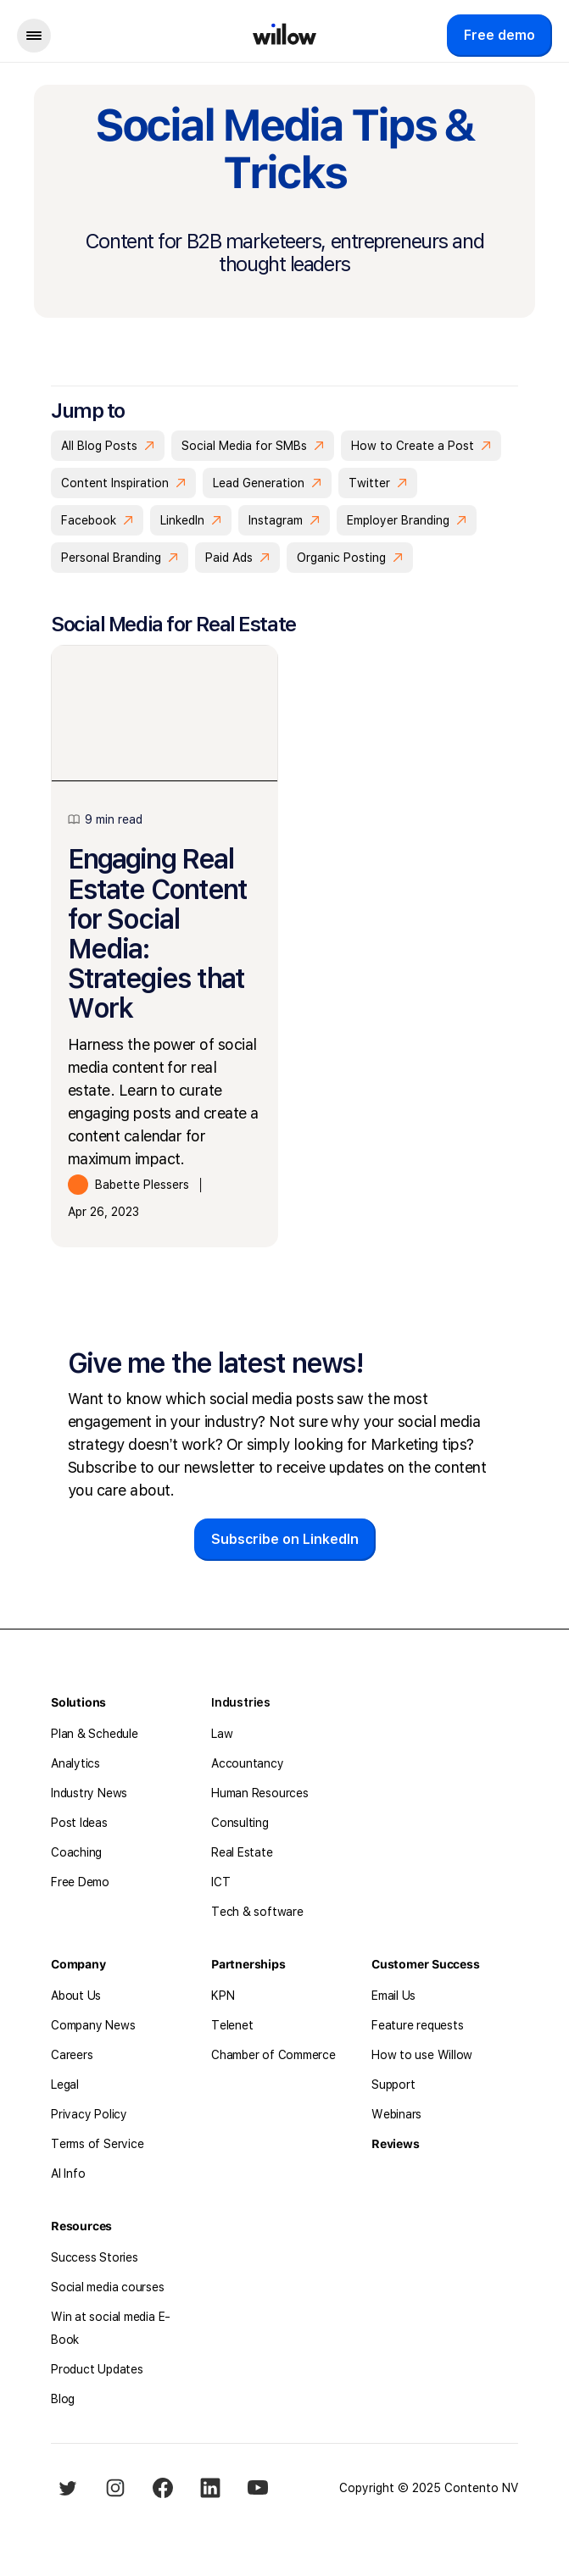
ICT (220, 1882)
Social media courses (108, 2287)
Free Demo (80, 1882)
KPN (222, 1995)
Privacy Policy (89, 2114)
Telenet (232, 2025)
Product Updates (97, 2369)
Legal (65, 2084)
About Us (76, 1995)
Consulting (240, 1822)
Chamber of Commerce (273, 2055)
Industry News (89, 1793)
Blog (63, 2399)
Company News (93, 2025)
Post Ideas (79, 1822)
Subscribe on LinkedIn (285, 1539)
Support (393, 2084)
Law (221, 1733)
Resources (81, 2226)
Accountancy (247, 1763)
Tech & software (257, 1911)
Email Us (393, 1995)
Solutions (78, 1702)
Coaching (76, 1852)
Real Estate (242, 1852)
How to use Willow (421, 2055)
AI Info (68, 2173)
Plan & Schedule (94, 1733)
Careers (71, 2055)
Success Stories (94, 2257)
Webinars (396, 2114)
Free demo (499, 35)
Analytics (75, 1763)
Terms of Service (97, 2144)
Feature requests (417, 2025)
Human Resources (260, 1793)
